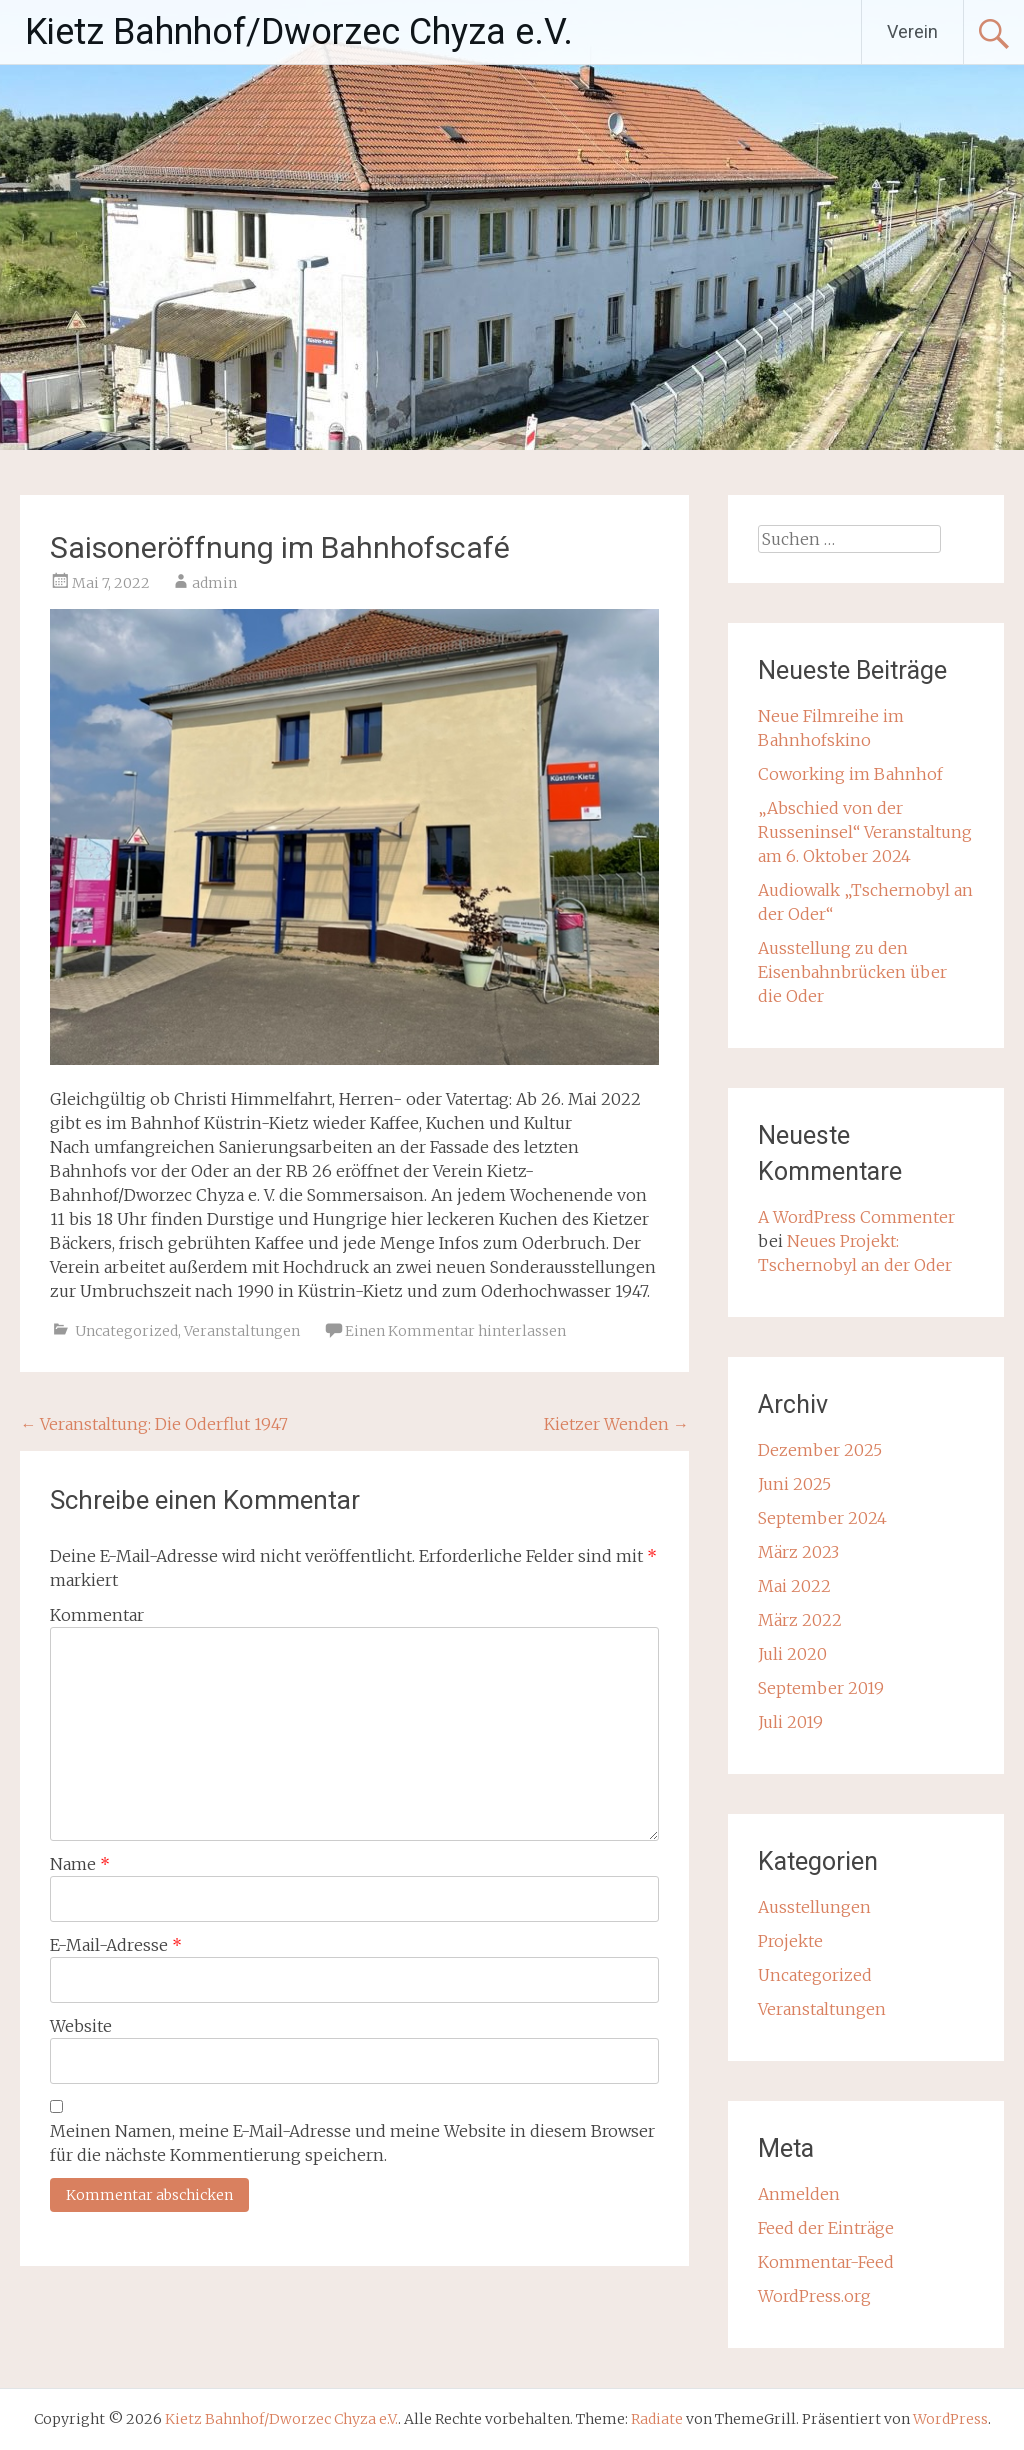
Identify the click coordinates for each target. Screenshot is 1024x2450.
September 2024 (822, 1518)
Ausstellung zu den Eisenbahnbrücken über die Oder (852, 972)
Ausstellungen (814, 1907)
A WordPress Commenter (856, 1217)
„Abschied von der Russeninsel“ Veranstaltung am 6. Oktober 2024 (865, 832)
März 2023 (798, 1552)
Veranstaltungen (242, 1331)
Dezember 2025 (820, 1450)
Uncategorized (126, 1331)
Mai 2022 (794, 1586)
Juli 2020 (792, 1654)
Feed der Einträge (826, 2228)
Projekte (790, 1941)
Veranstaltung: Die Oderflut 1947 (154, 1424)
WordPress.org (814, 2296)
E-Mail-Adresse (116, 1945)
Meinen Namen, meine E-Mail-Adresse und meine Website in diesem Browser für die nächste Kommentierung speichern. (352, 2143)
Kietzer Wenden (616, 1424)
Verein (912, 31)
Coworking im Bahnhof (850, 774)
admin (214, 583)
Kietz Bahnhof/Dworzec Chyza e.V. (299, 32)
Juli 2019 (790, 1722)
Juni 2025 (794, 1484)
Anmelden (799, 2194)
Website (81, 2026)
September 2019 (821, 1688)
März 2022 (800, 1620)
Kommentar (97, 1615)
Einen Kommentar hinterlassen (455, 1331)
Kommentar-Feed (826, 2262)
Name (80, 1864)
